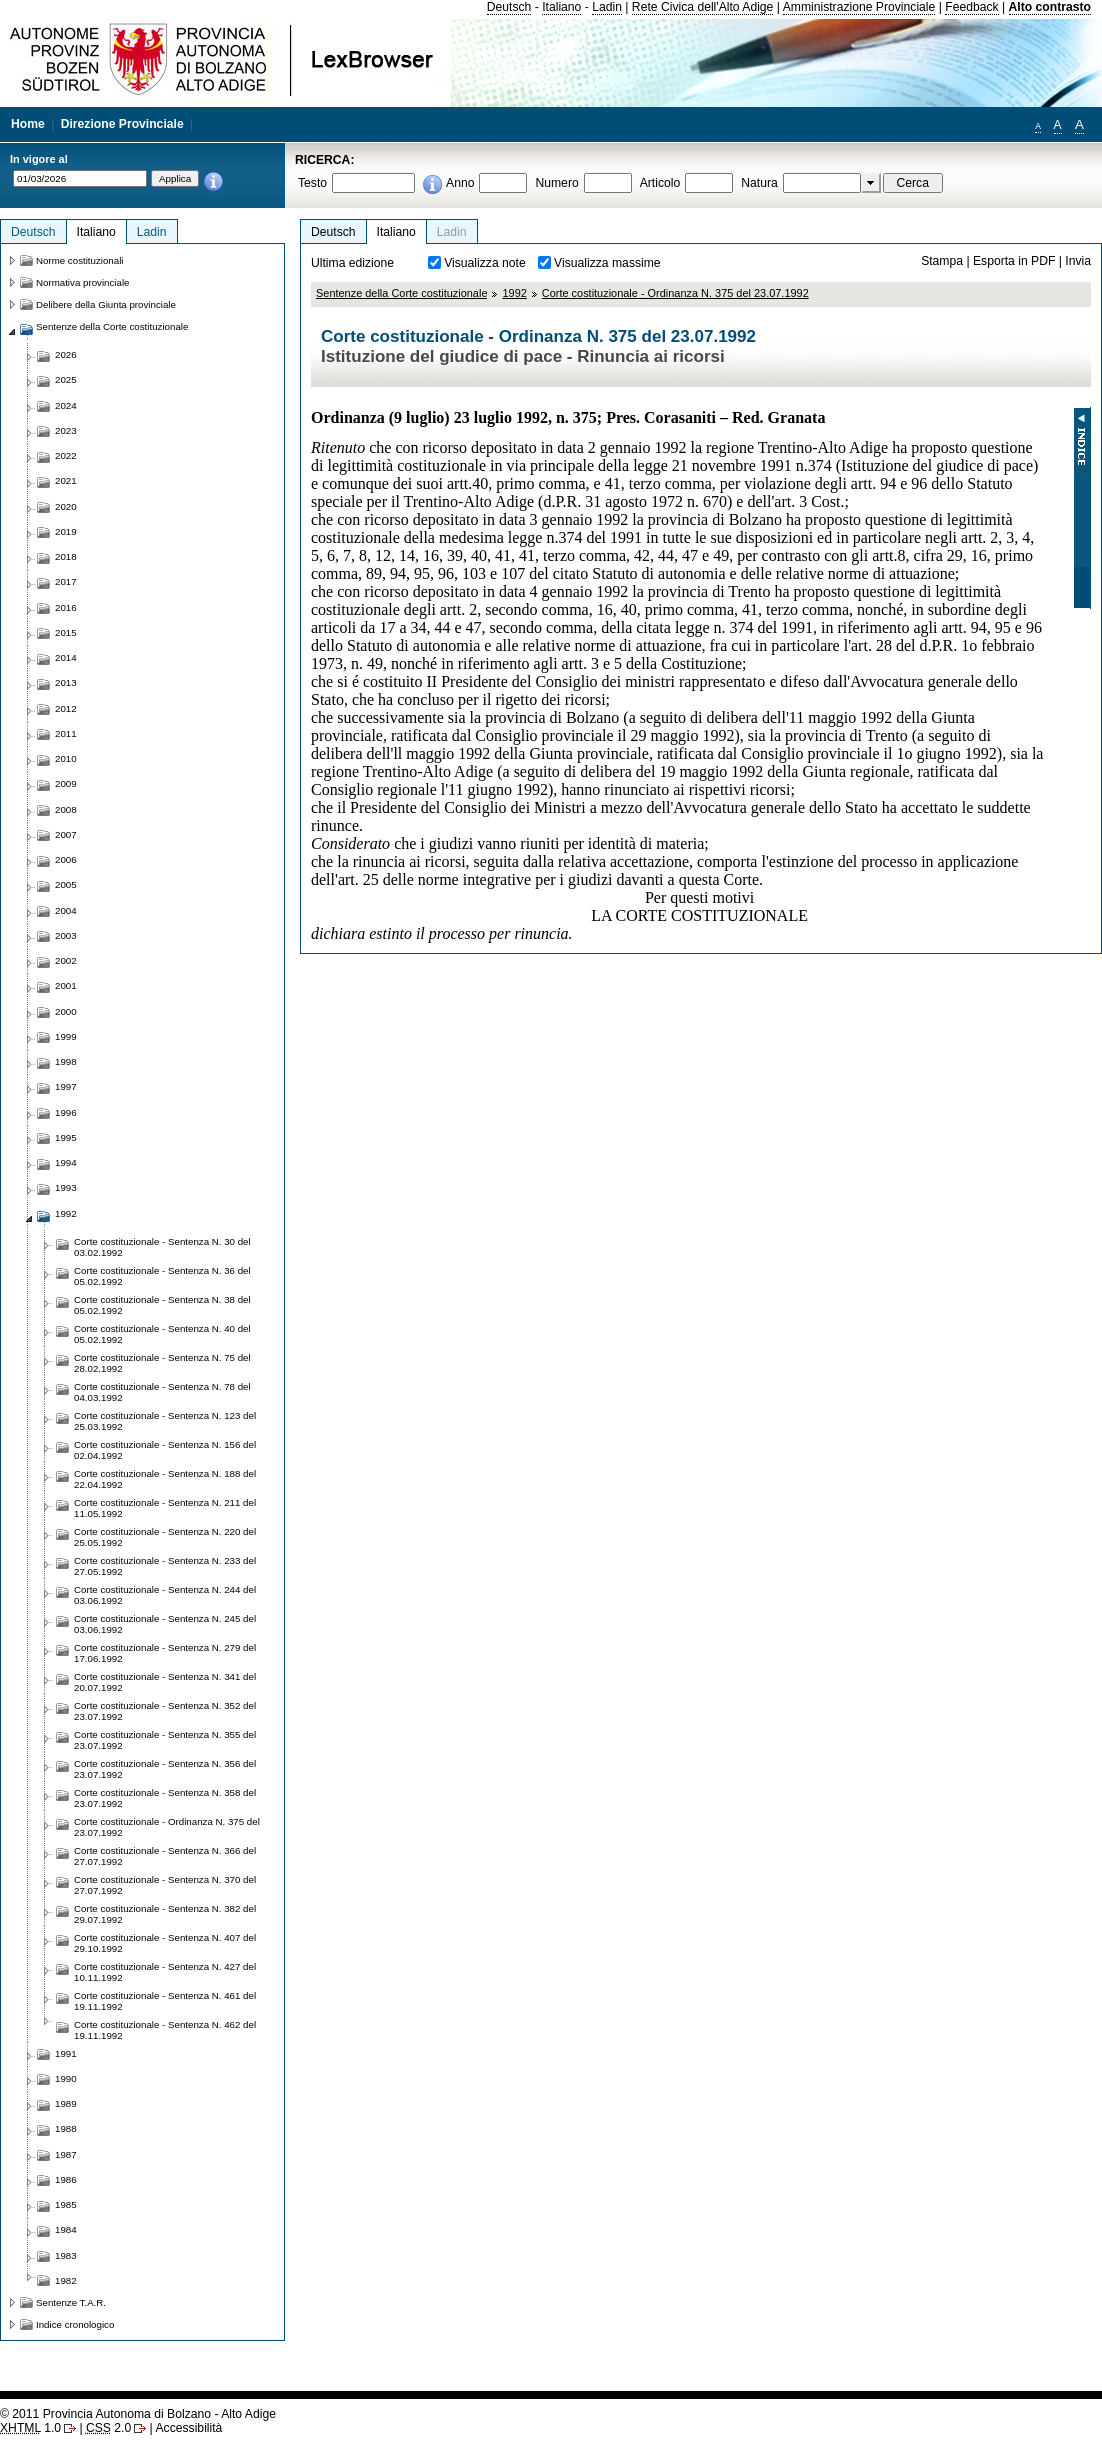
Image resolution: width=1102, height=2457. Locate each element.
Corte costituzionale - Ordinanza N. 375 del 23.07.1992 (675, 293)
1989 (66, 2103)
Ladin (607, 7)
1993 (66, 1187)
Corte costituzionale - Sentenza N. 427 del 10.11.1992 (165, 1972)
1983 (66, 2255)
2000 (66, 1011)
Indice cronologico (75, 2324)
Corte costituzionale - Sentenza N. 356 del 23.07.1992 (165, 1769)
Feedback (971, 7)
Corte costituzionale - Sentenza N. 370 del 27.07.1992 (165, 1885)
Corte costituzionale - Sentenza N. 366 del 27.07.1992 (165, 1856)
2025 (66, 379)
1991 (66, 2053)
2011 (66, 733)
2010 (66, 758)
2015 (66, 632)
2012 (66, 708)
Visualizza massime (607, 263)
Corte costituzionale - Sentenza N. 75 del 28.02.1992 (162, 1363)
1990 (66, 2078)
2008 (66, 809)
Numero (556, 183)
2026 (66, 354)
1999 (66, 1036)
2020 (66, 506)
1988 (66, 2128)
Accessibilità (188, 2428)
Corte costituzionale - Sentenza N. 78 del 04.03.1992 (162, 1392)
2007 (66, 834)
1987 (66, 2154)
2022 (66, 455)
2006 (66, 859)
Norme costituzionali (80, 260)
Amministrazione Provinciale (859, 7)
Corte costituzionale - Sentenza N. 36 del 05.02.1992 (162, 1276)
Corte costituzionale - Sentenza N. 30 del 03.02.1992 (162, 1247)
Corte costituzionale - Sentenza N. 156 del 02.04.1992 (165, 1450)
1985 (66, 2204)
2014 (66, 657)
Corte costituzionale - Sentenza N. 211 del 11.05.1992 (165, 1508)
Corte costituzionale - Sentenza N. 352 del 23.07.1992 (165, 1711)
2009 (66, 783)
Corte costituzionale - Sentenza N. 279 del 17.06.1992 (165, 1653)
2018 (66, 556)
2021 (66, 480)
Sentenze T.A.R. (71, 2302)
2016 (66, 607)
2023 (66, 430)
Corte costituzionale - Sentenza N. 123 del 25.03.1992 (165, 1421)
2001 (66, 985)
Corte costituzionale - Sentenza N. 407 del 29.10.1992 (165, 1943)
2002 (66, 960)
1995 (66, 1137)
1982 (66, 2280)
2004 (66, 910)
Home (28, 124)
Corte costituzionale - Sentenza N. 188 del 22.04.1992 (165, 1479)
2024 (66, 405)
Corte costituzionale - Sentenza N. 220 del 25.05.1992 (165, 1537)
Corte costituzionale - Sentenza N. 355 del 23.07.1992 (165, 1740)
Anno (460, 183)
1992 (514, 293)
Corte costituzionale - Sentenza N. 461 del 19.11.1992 (165, 2001)
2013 (66, 682)
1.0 (30, 2428)
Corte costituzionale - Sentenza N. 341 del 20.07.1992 (165, 1682)
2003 (66, 935)
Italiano (561, 7)
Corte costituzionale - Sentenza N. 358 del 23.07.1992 (165, 1798)
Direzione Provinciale (122, 124)
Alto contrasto (1050, 7)
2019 (66, 531)
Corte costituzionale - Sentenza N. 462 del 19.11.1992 (165, 2030)
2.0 (108, 2428)
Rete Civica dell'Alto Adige (703, 7)
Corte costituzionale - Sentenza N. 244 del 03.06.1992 (165, 1595)
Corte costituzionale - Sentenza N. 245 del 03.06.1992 (165, 1624)
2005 (66, 884)
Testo (312, 183)
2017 (66, 581)
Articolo (660, 183)
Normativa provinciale (82, 282)
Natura (759, 183)
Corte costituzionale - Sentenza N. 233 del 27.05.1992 (165, 1566)
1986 (66, 2179)
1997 (66, 1086)
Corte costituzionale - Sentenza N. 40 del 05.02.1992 (162, 1334)
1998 (66, 1061)
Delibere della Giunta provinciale (106, 304)
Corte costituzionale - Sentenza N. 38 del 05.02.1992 (162, 1305)
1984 (66, 2229)
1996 (66, 1112)
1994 (66, 1162)
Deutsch (509, 7)
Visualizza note (485, 263)
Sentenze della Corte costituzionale (401, 293)
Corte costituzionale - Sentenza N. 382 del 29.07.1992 (165, 1914)
